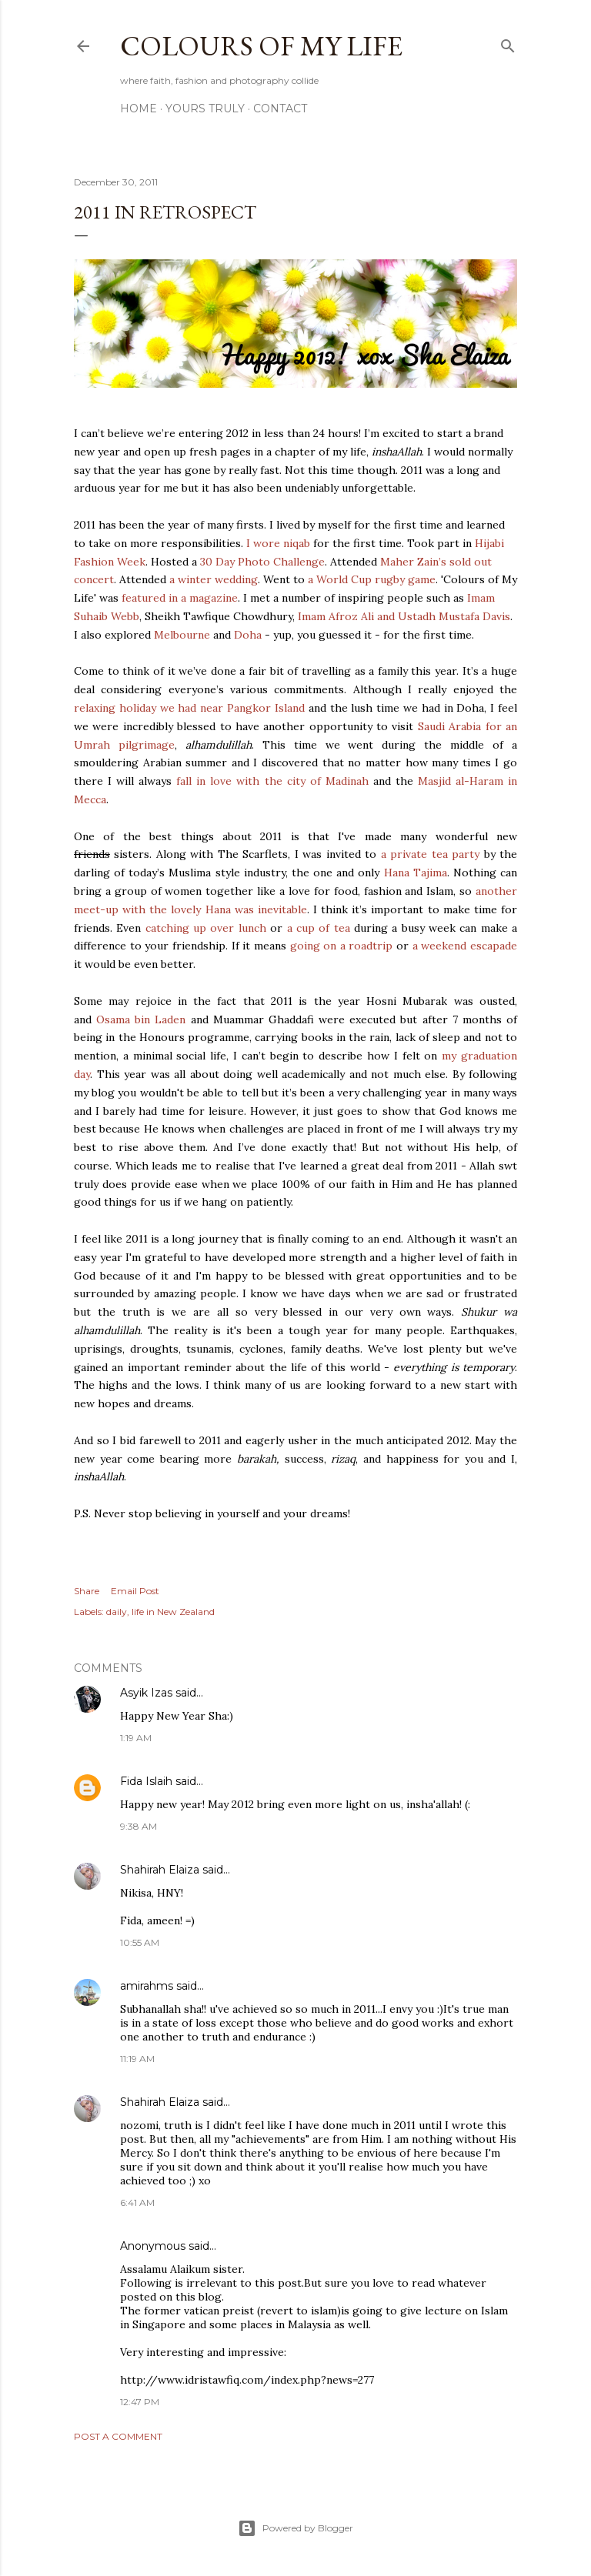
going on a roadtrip (341, 946)
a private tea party (430, 854)
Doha (248, 635)
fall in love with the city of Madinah (272, 781)
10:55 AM (139, 1942)
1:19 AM (136, 1737)
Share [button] (86, 1591)
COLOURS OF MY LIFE (261, 46)
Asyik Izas (146, 1693)
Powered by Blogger (295, 2528)
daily (116, 1611)
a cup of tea (318, 928)
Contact (280, 108)
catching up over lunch (205, 928)
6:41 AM (137, 2202)
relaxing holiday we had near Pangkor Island (189, 708)
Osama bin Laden (140, 1019)
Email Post (135, 1591)
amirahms (146, 1986)
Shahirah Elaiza (159, 1870)
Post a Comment (118, 2436)
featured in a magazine (178, 598)
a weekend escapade (464, 946)
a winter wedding (213, 579)
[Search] (508, 43)
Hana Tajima (415, 872)
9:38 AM (138, 1826)
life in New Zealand (173, 1611)
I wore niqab (278, 543)
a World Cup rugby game (372, 579)
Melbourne (182, 635)
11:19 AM (137, 2058)
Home (138, 108)
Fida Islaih (146, 1781)
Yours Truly (205, 108)
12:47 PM (139, 2401)
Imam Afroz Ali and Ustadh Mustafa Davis (404, 616)
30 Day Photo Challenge (262, 562)
